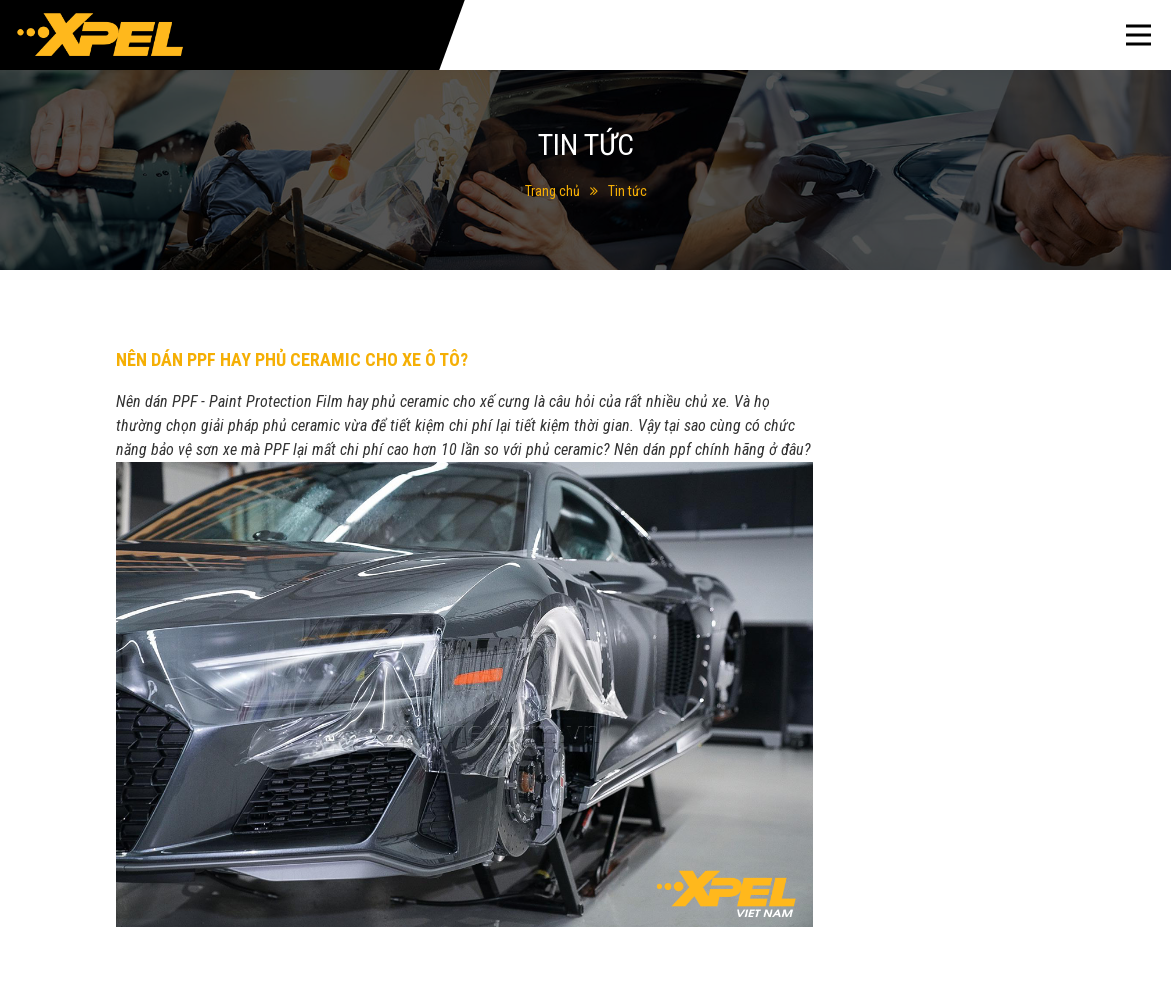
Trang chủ (552, 191)
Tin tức (627, 191)
